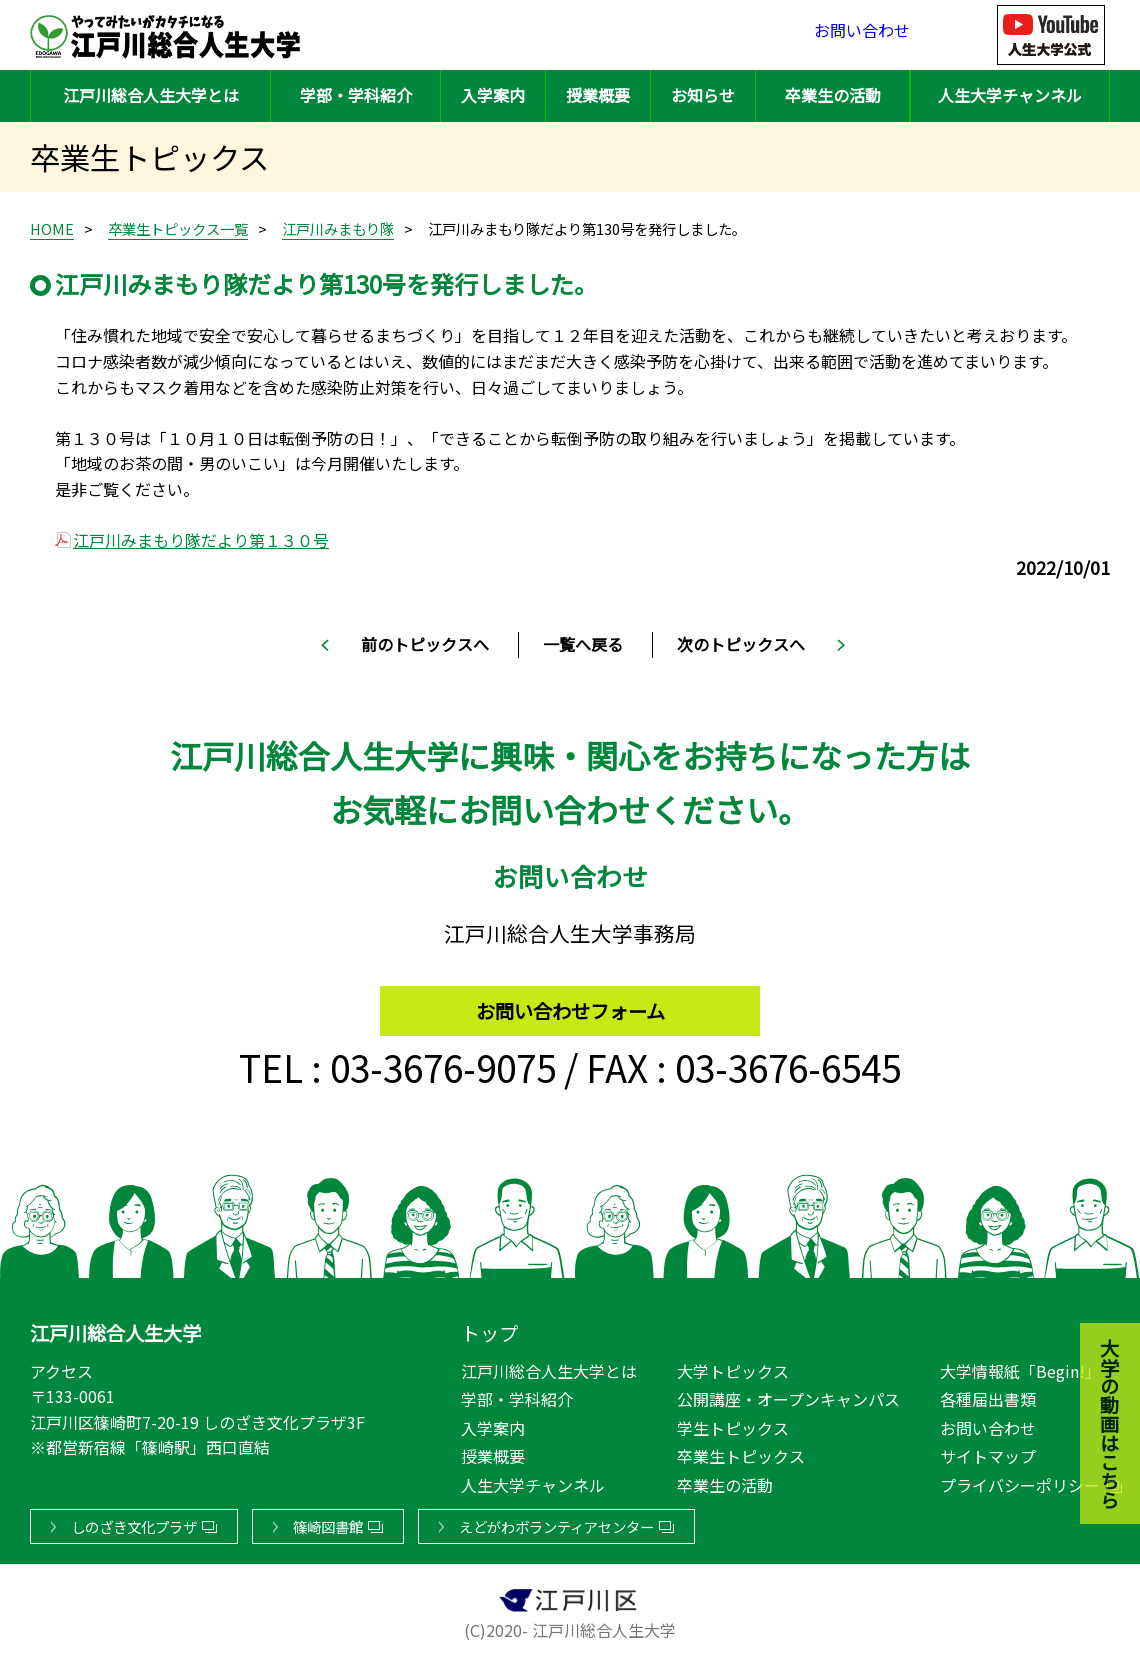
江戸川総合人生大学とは (151, 95)
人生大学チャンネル (1010, 95)
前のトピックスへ (425, 644)
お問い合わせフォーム (570, 1001)
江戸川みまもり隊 (338, 228)
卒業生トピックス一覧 (178, 228)
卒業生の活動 (833, 95)
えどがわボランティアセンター (556, 1522)
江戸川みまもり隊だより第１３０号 (201, 540)
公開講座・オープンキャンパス (788, 1395)
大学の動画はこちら (1095, 1313)
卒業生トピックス (741, 1452)
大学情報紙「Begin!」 (1020, 1367)
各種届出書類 (988, 1395)
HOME (52, 228)
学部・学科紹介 (356, 95)
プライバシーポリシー (1020, 1481)
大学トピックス (733, 1367)
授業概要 (598, 95)
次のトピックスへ (741, 644)
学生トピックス (733, 1424)
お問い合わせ (862, 34)
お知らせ (703, 95)
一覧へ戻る (583, 644)
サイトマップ (988, 1452)
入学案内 (493, 95)
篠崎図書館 (328, 1522)
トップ (489, 1329)
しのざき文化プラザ (134, 1522)
